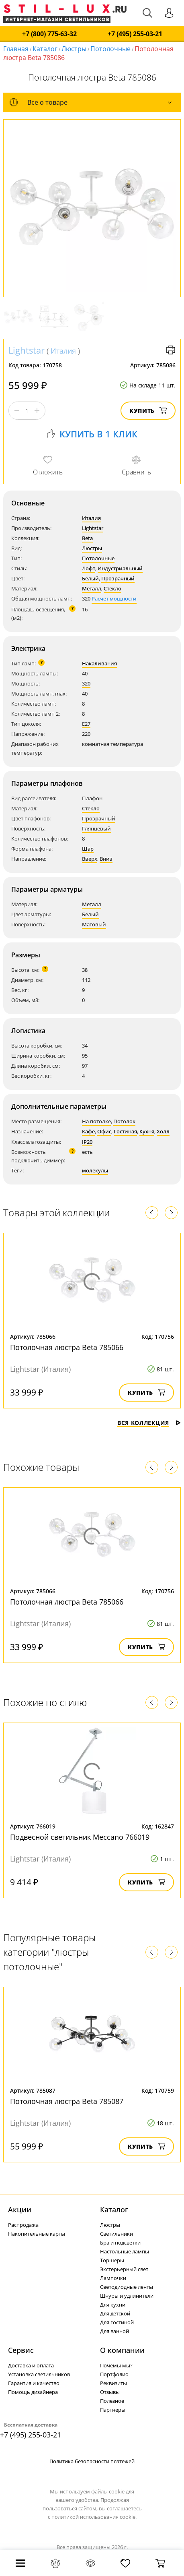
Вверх (89, 858)
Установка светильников (39, 2374)
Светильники (116, 2233)
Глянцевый (96, 828)
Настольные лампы (124, 2251)
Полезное (112, 2400)
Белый (90, 578)
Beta (87, 538)
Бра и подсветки (120, 2242)
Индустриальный (120, 568)
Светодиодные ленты (126, 2286)
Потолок (124, 1121)
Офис (104, 1131)
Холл (163, 1131)
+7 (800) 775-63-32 (49, 34)
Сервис (21, 2350)
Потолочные (110, 48)
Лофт (88, 568)
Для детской (115, 2313)
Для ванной (114, 2331)
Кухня (146, 1131)
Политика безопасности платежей (92, 2461)
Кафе (88, 1131)
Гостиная (125, 1131)
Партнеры (112, 2409)
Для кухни (112, 2304)
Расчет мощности (114, 598)
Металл (91, 588)
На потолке (96, 1121)
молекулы (95, 1170)
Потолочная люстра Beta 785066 (66, 1347)
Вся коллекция (149, 1423)
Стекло (112, 588)
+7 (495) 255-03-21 (135, 34)
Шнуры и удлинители (126, 2295)
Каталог (45, 48)
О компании (122, 2350)
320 (86, 683)
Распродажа (23, 2224)
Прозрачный (118, 578)
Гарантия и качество (33, 2383)
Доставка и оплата (31, 2365)
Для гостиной (117, 2322)
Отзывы (110, 2392)
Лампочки (113, 2278)
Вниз (106, 858)
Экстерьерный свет (124, 2269)
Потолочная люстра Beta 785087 (66, 2101)
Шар (88, 848)
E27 (86, 723)
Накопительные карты (36, 2233)
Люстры (73, 48)
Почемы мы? (116, 2365)
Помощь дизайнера (33, 2392)
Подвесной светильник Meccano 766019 (79, 1837)
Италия (63, 351)
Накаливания (99, 663)
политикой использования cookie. (94, 2516)
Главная (16, 48)
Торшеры (112, 2260)
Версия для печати (171, 350)
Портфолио (114, 2374)
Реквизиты (113, 2383)
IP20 (87, 1141)
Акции (19, 2209)
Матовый (94, 924)
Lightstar (26, 350)
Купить (148, 410)
